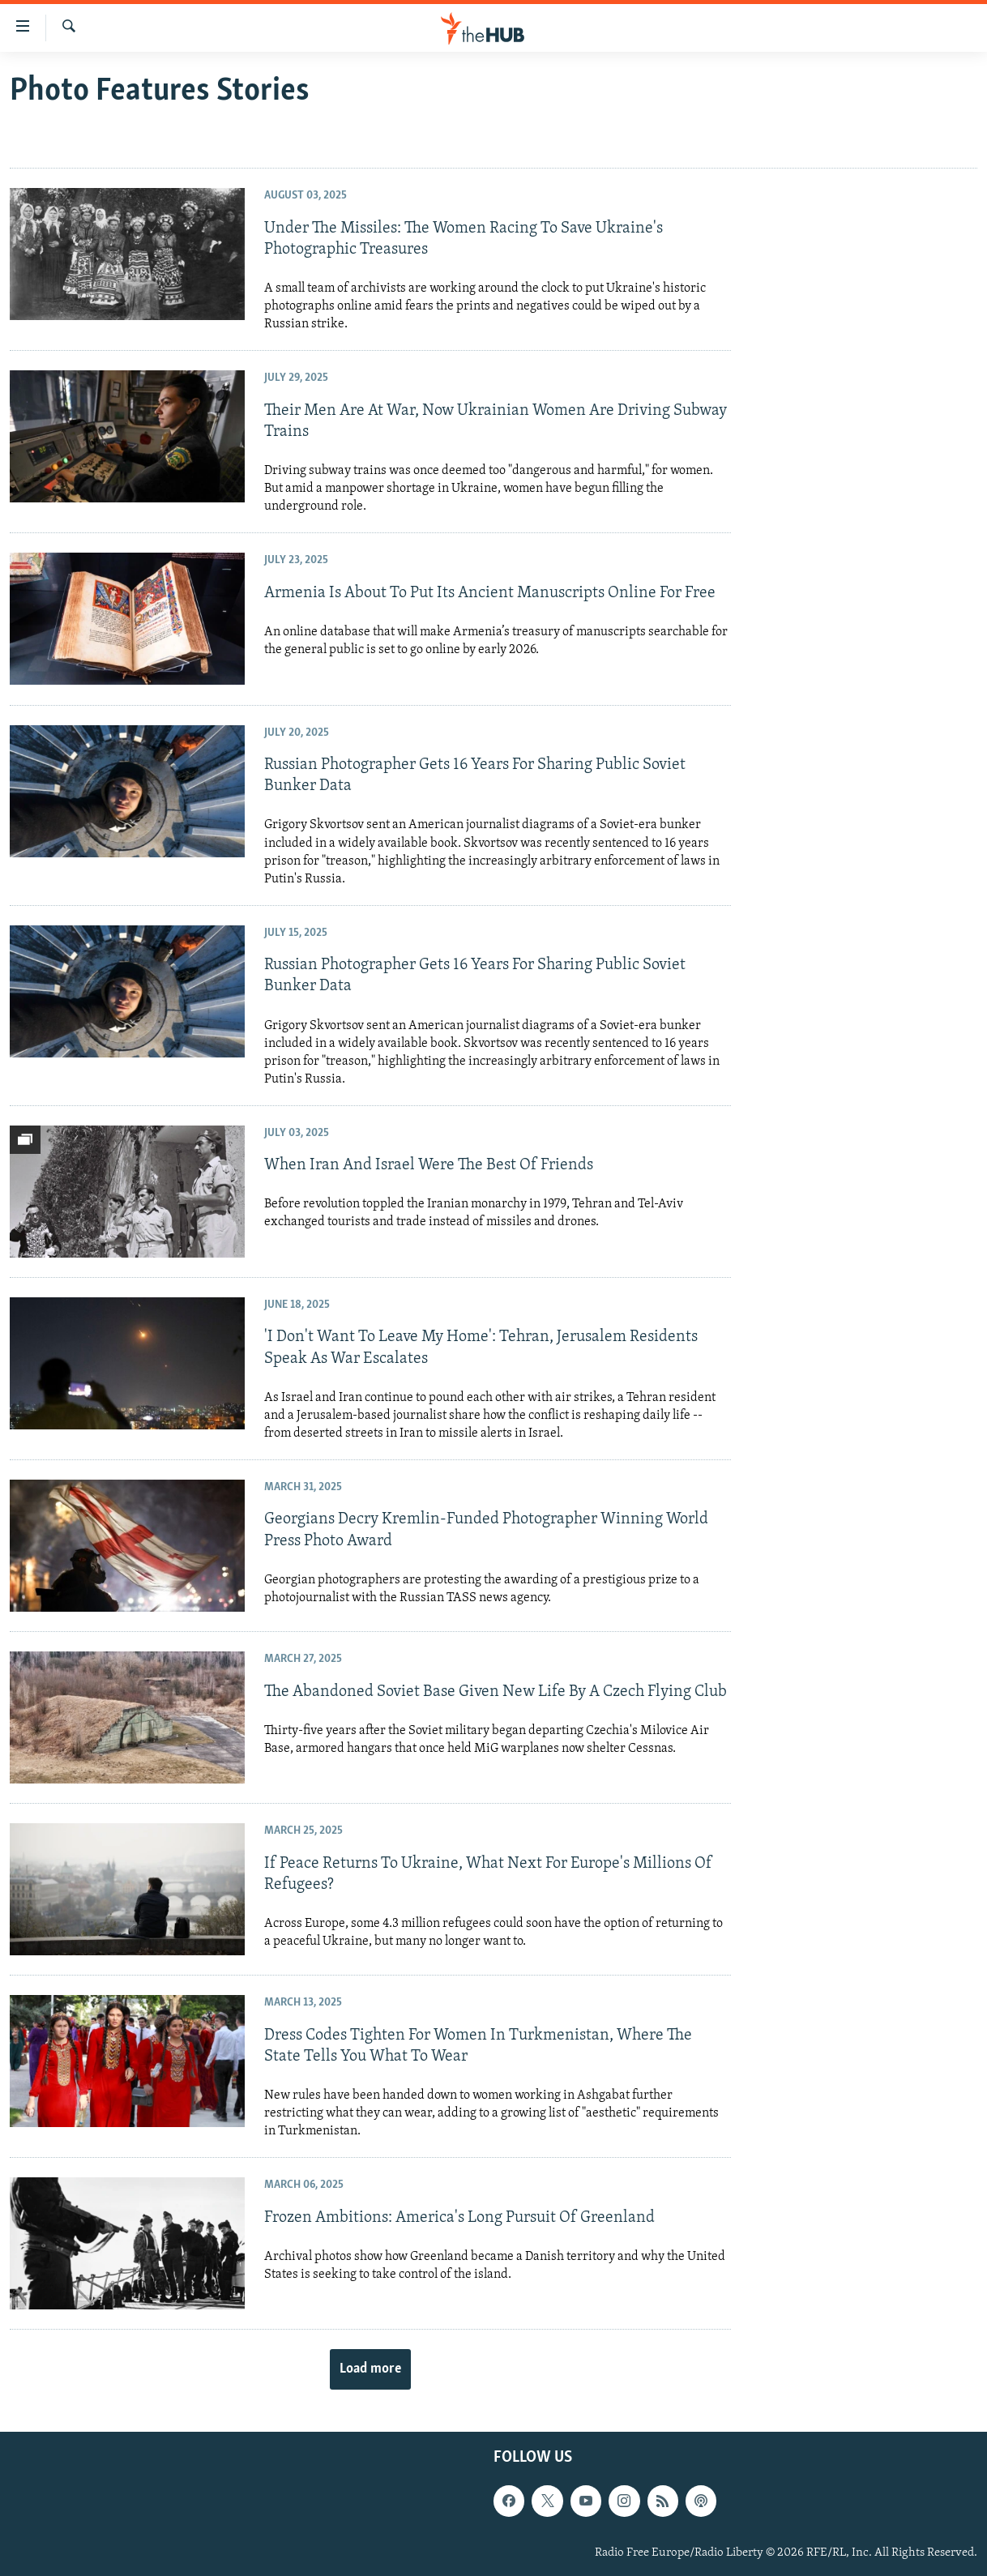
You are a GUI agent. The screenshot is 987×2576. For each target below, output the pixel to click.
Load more (370, 2369)
